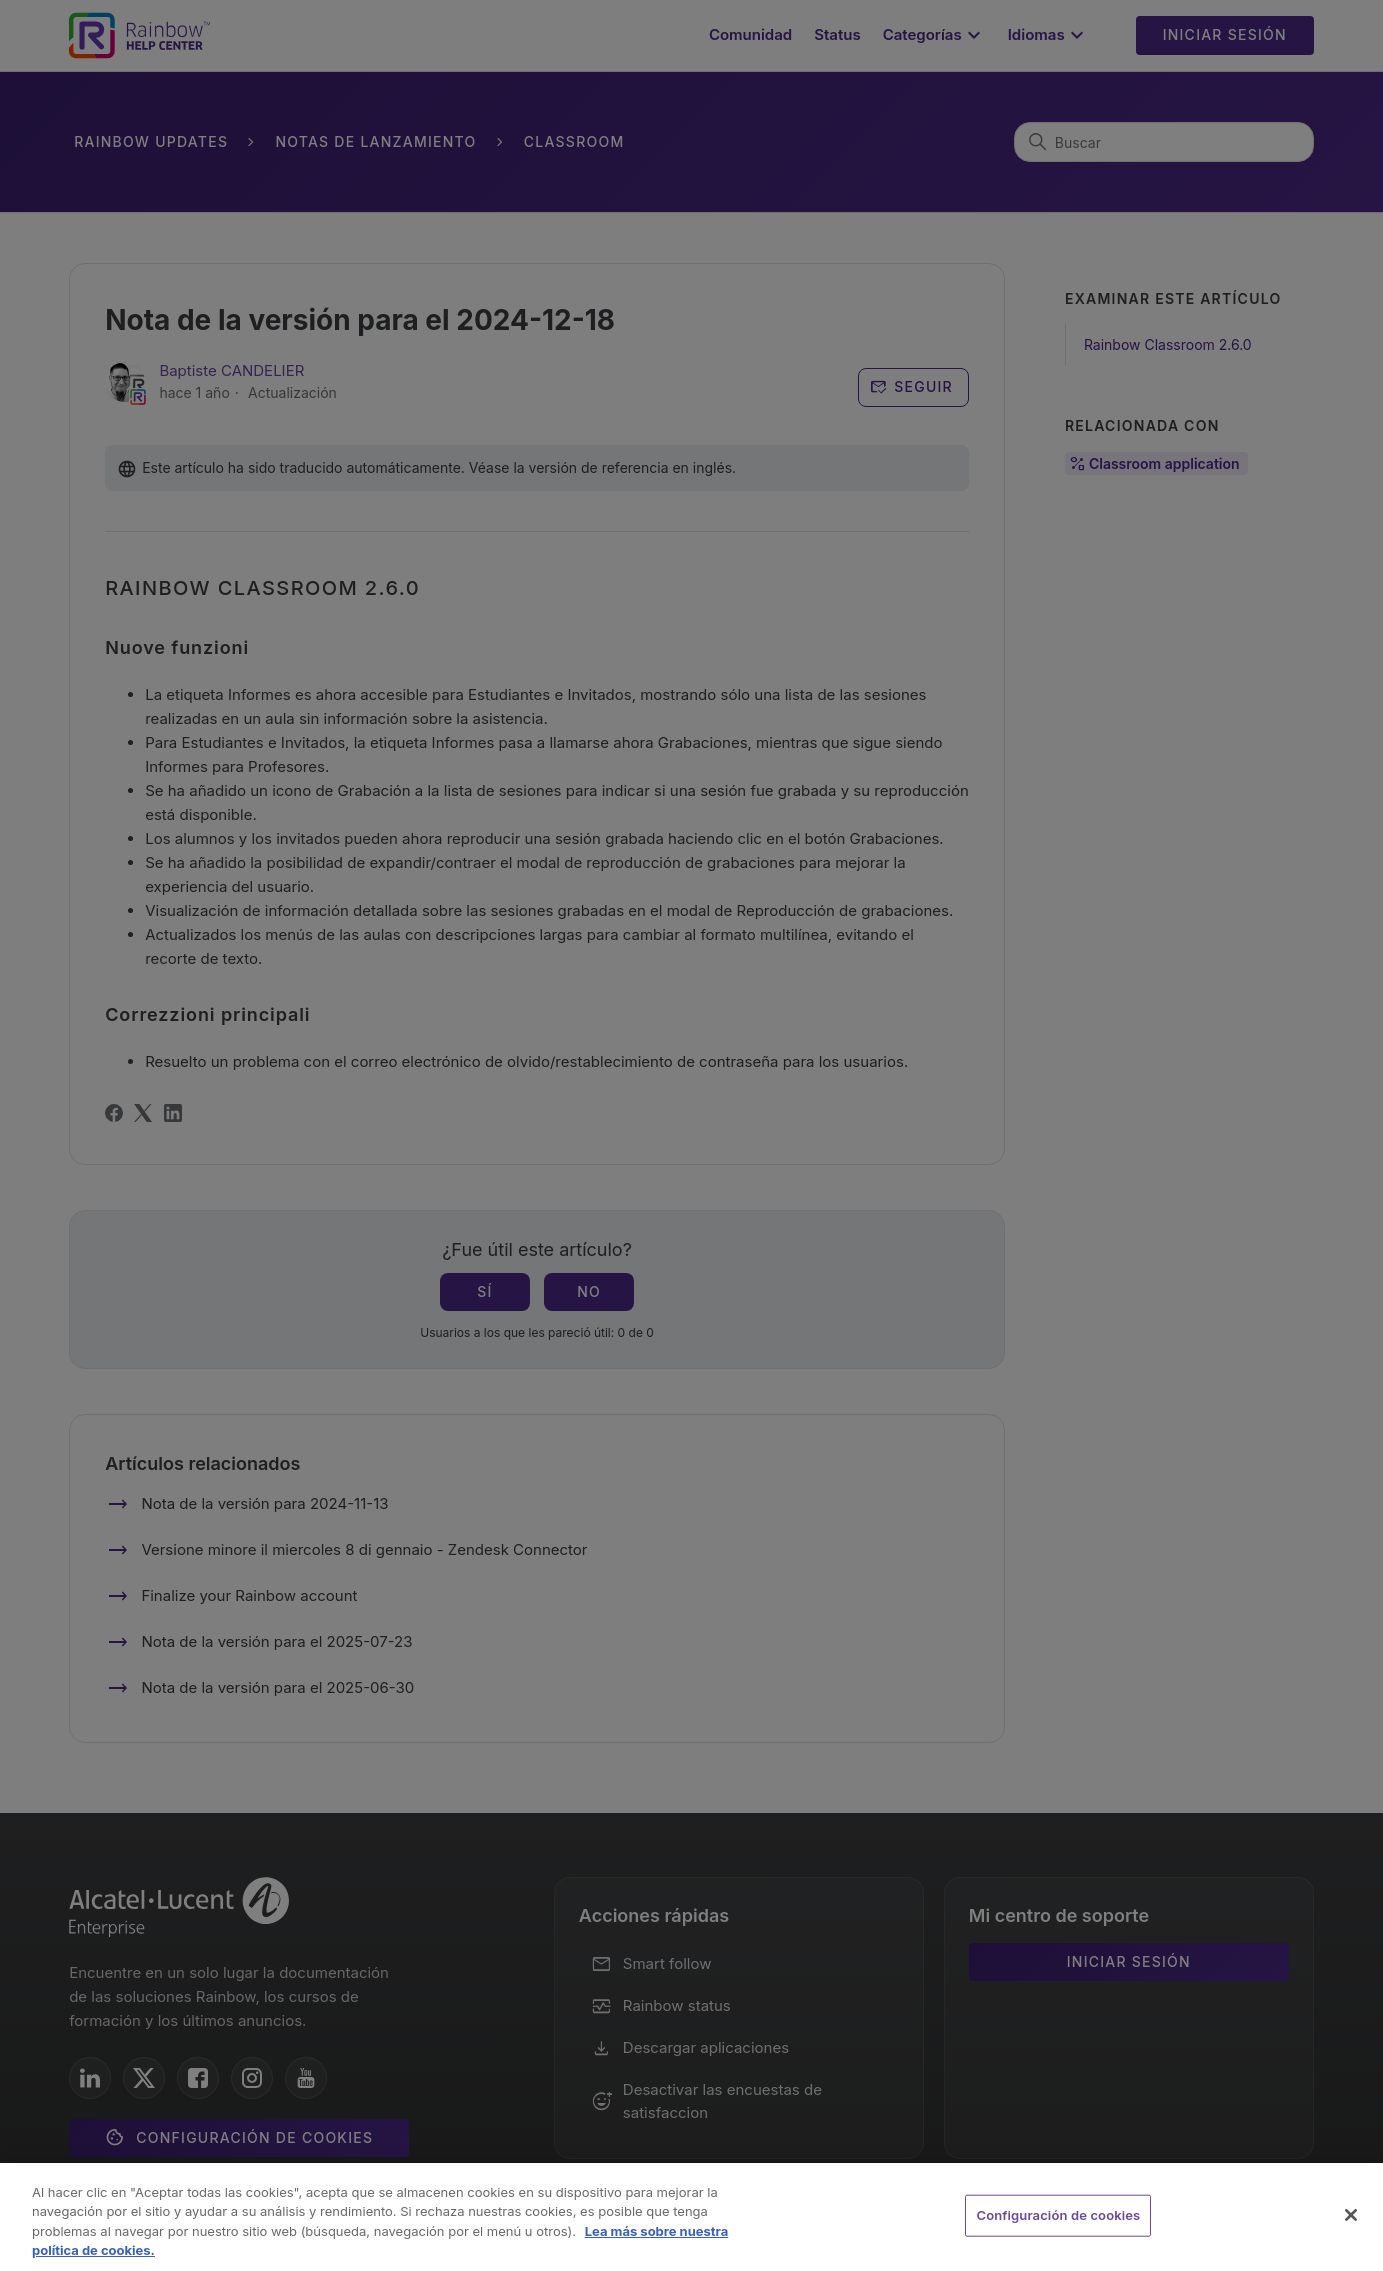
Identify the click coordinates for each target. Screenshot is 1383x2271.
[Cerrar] (1351, 2215)
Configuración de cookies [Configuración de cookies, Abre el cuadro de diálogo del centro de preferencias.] (1058, 2215)
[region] (691, 2217)
